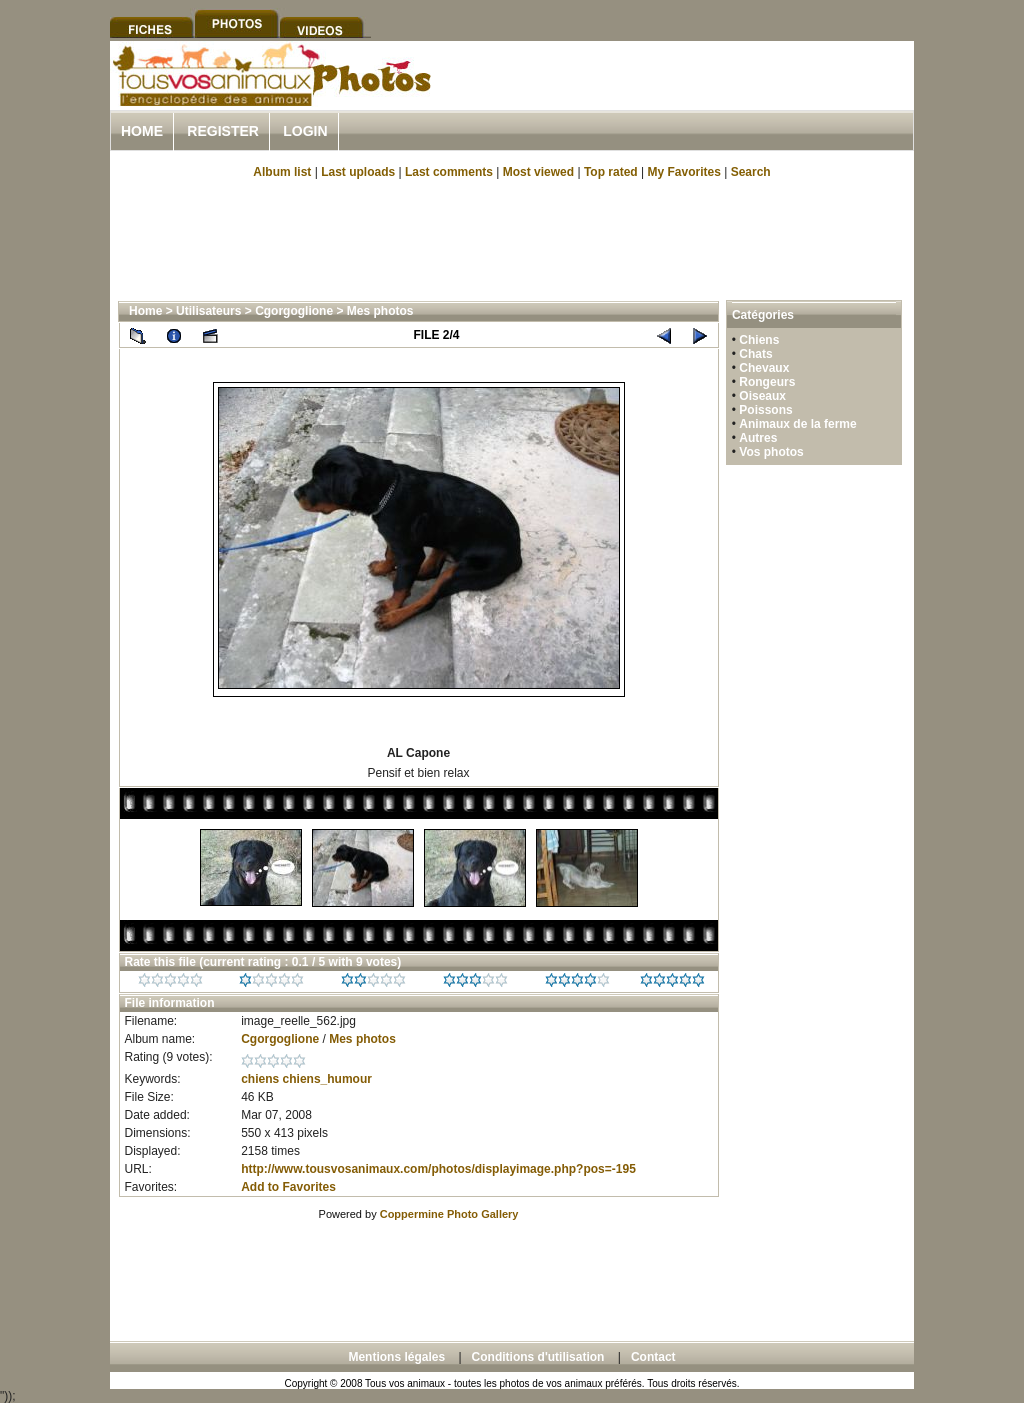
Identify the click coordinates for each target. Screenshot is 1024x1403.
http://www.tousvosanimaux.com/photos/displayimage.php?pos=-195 (438, 1169)
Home (142, 131)
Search (751, 172)
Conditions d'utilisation (538, 1357)
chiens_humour (327, 1079)
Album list (282, 172)
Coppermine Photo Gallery (449, 1214)
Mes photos (380, 311)
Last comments (449, 172)
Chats (755, 354)
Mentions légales (396, 1357)
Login (305, 131)
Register (223, 131)
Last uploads (358, 172)
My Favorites (684, 172)
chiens (260, 1079)
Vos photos (771, 452)
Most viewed (538, 172)
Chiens (759, 340)
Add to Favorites (288, 1187)
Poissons (765, 410)
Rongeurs (767, 382)
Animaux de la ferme (797, 424)
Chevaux (764, 368)
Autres (758, 438)
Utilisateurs (208, 311)
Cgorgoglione (294, 311)
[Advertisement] (680, 98)
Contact (653, 1357)
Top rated (611, 172)
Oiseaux (762, 396)
